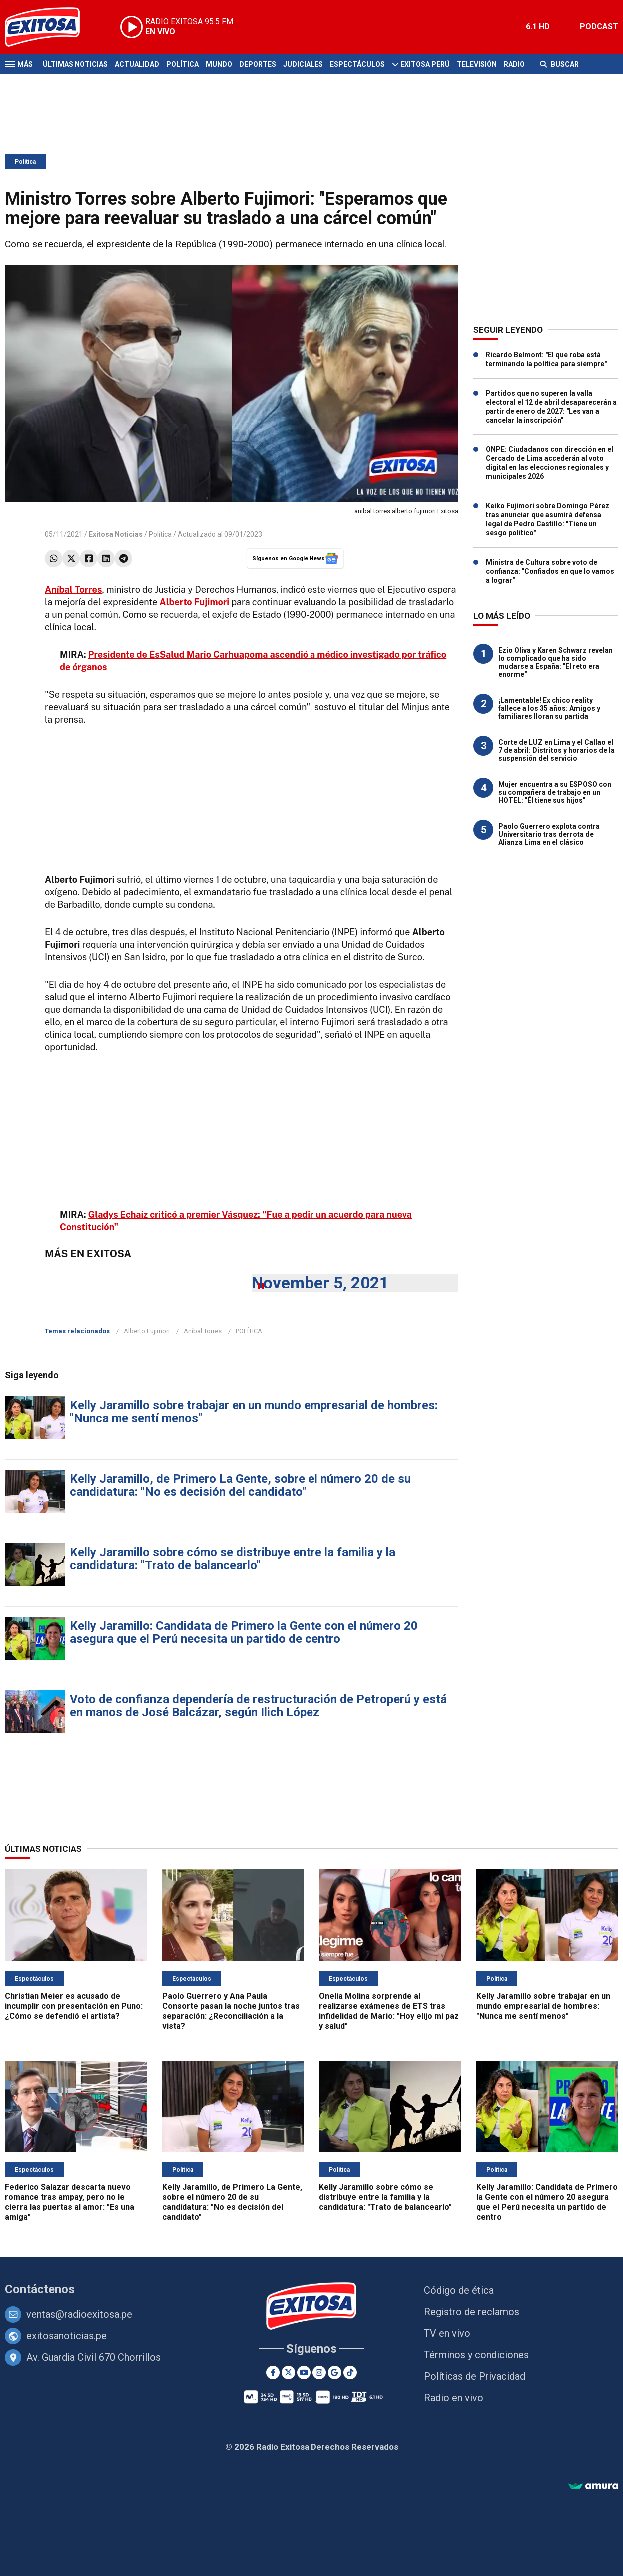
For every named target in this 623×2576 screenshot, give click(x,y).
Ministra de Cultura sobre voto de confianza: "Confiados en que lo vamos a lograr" (550, 571)
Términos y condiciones (476, 2355)
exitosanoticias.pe (66, 2336)
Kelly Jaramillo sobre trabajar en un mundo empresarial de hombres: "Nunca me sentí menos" (254, 1411)
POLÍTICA (249, 1331)
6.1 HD (538, 26)
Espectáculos (357, 64)
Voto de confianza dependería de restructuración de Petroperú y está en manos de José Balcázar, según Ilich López (258, 1705)
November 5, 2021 (320, 1282)
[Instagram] (319, 2372)
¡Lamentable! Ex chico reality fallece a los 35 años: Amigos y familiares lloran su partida (549, 708)
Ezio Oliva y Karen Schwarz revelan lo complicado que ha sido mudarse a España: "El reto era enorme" (555, 662)
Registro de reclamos (471, 2312)
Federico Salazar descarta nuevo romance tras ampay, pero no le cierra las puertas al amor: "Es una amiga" (69, 2202)
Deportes (257, 64)
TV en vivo (447, 2333)
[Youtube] (304, 2372)
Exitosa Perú (425, 64)
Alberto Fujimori (147, 1331)
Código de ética (459, 2290)
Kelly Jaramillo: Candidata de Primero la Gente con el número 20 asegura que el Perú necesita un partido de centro (244, 1632)
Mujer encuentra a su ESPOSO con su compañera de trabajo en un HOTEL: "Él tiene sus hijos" (554, 792)
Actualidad (137, 64)
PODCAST (599, 26)
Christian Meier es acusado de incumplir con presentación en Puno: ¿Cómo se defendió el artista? (74, 2006)
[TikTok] (350, 2372)
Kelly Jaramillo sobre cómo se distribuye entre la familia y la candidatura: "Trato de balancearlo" (232, 1558)
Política (182, 64)
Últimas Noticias (75, 64)
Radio (514, 64)
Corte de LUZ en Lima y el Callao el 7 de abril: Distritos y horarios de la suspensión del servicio (556, 750)
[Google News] (334, 2372)
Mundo (219, 64)
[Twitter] (288, 2372)
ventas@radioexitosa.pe (79, 2314)
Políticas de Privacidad (474, 2376)
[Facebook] (273, 2372)
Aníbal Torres (203, 1331)
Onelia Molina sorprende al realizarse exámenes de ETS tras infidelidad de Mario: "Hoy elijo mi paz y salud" (389, 2011)
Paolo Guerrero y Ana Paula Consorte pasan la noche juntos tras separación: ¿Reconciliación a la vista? (231, 2011)
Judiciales (303, 64)
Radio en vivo (453, 2398)
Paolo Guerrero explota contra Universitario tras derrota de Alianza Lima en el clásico (549, 834)
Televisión (477, 64)
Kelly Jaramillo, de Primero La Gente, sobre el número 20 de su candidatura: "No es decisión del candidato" (240, 1485)
